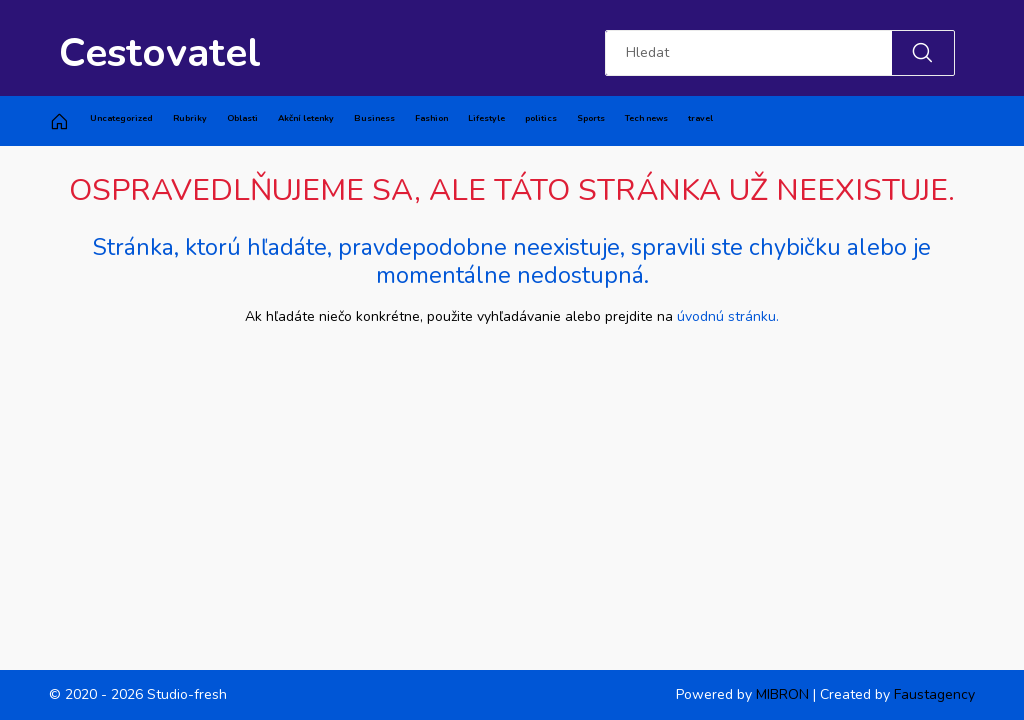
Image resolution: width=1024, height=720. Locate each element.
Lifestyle (486, 118)
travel (700, 118)
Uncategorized (121, 118)
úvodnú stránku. (728, 316)
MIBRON (782, 694)
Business (374, 118)
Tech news (646, 118)
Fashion (431, 118)
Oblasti (242, 118)
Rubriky (190, 118)
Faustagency (934, 694)
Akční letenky (306, 118)
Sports (591, 118)
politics (541, 118)
